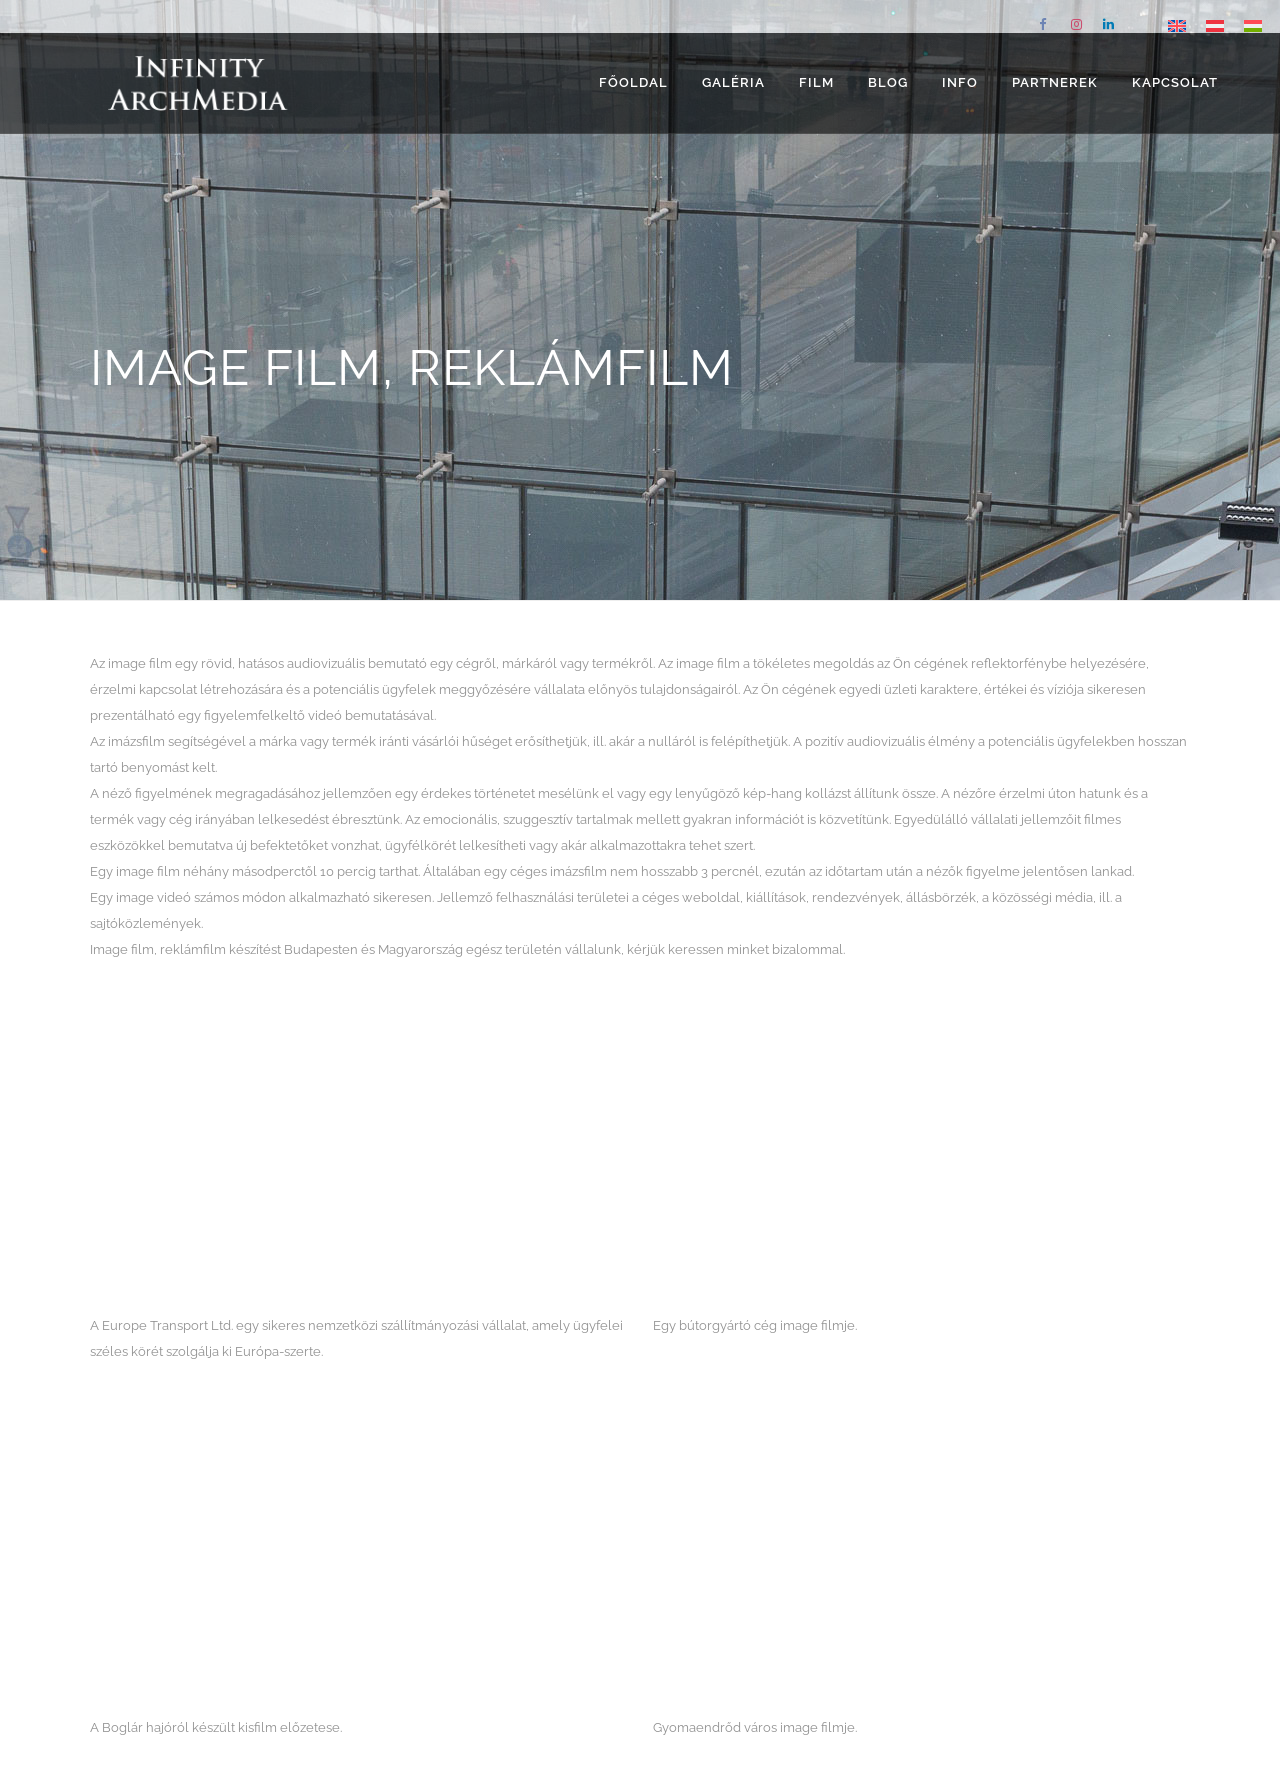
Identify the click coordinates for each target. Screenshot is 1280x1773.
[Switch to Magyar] (1253, 25)
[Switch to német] (1215, 25)
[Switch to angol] (1177, 25)
